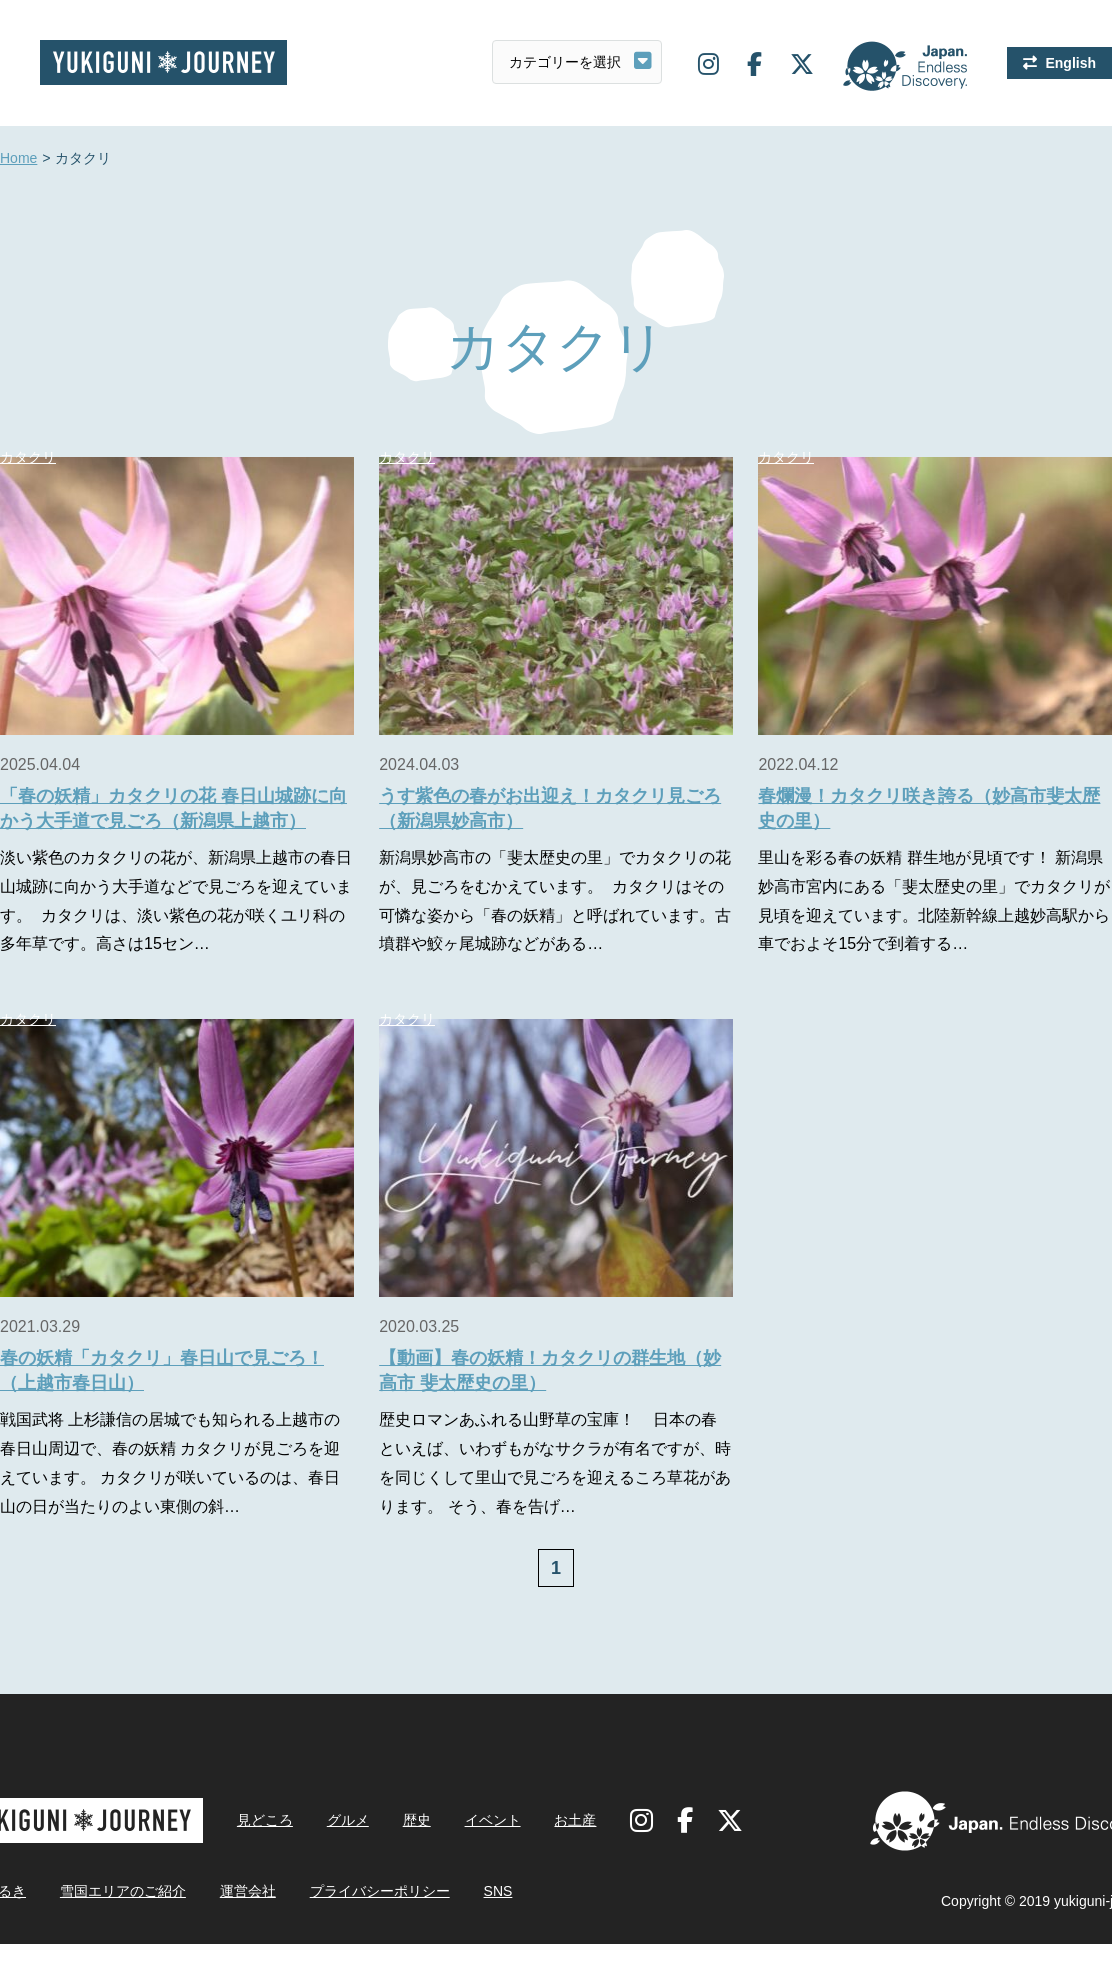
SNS (498, 1891)
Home (18, 159)
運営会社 (248, 1891)
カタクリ (407, 457)
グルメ (348, 1820)
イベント (493, 1820)
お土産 (575, 1820)
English (1070, 63)
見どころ (265, 1820)
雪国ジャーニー (163, 62)
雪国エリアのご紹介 (123, 1891)
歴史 (417, 1820)
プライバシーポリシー (380, 1891)
